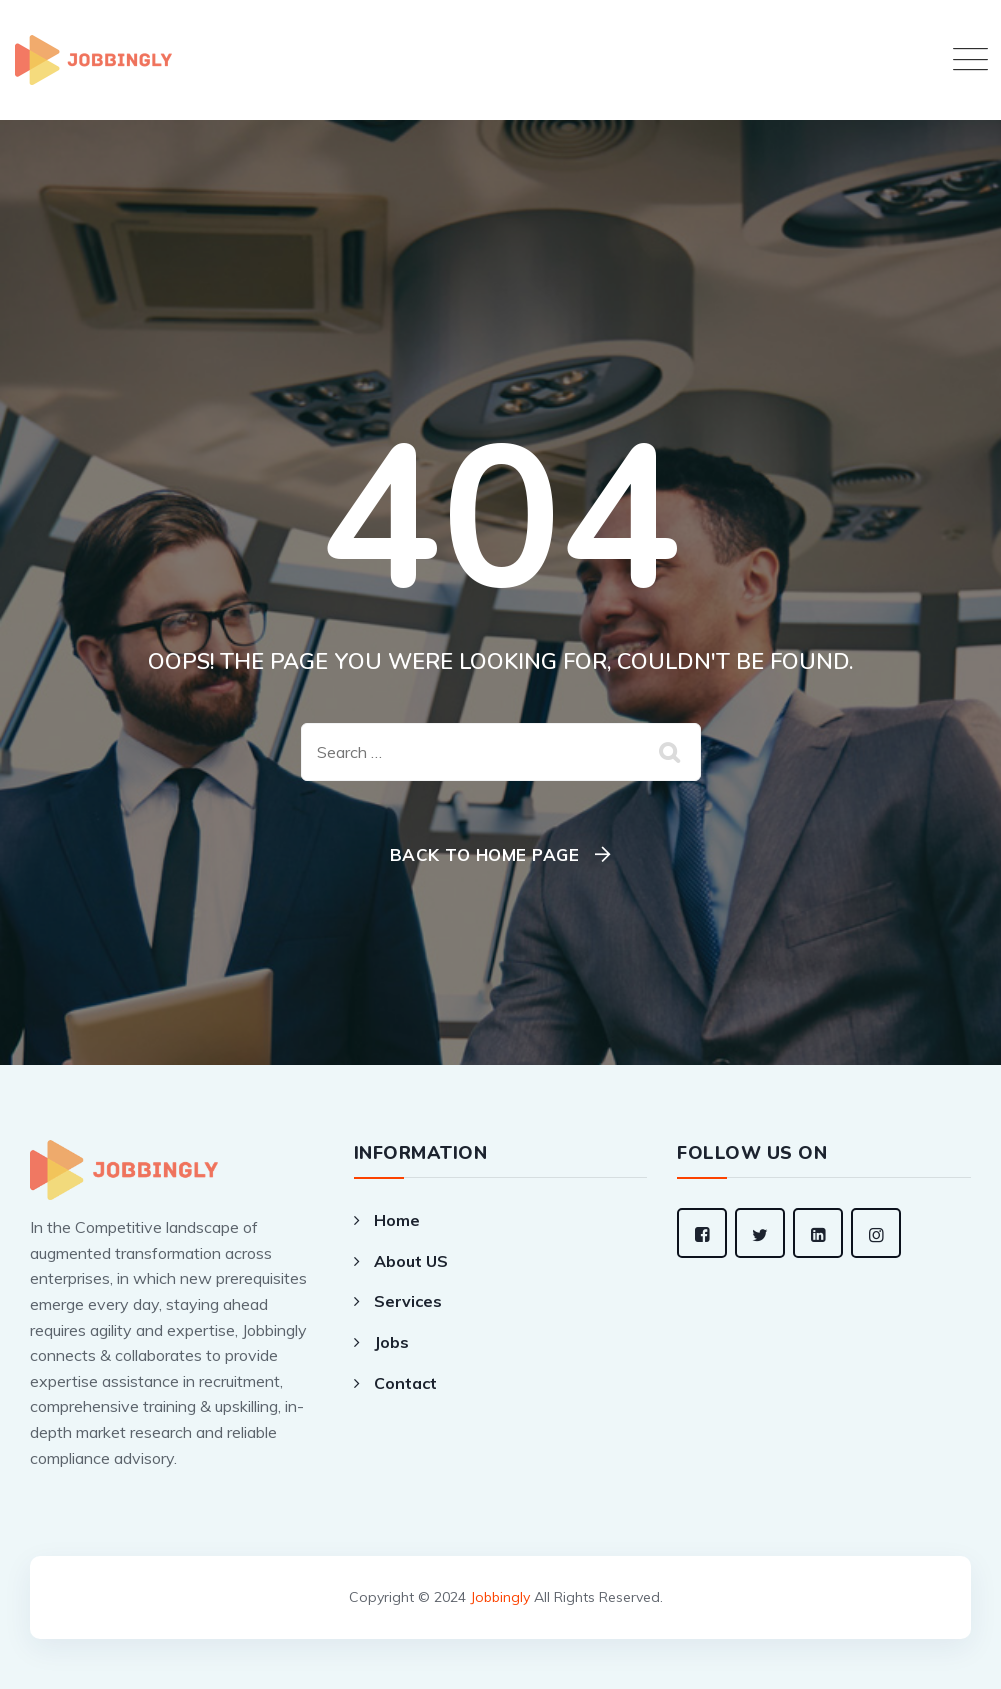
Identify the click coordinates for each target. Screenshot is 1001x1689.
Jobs (391, 1342)
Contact (405, 1383)
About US (411, 1261)
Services (408, 1301)
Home (397, 1220)
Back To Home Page (485, 854)
